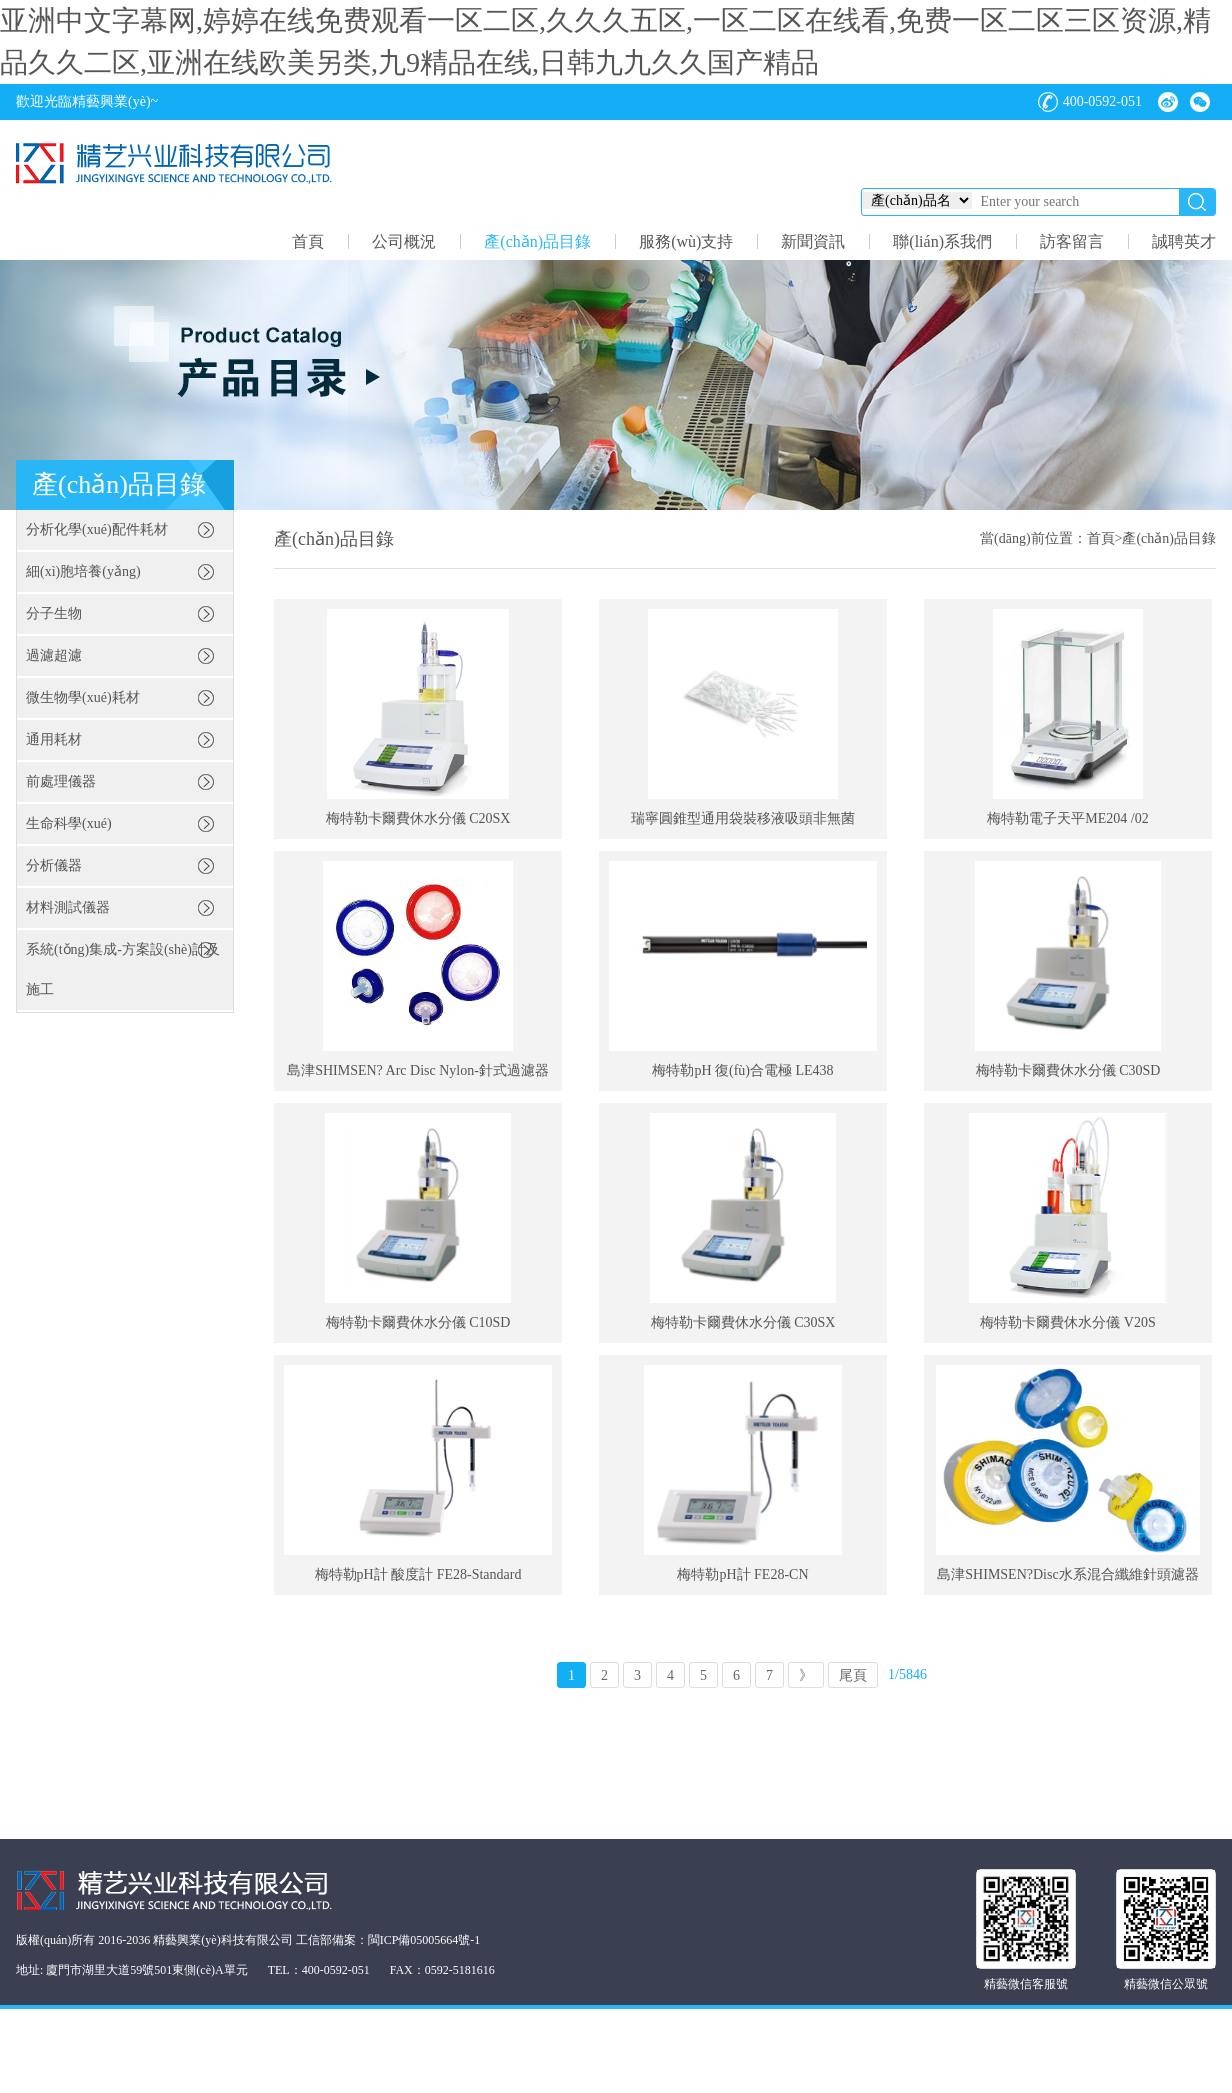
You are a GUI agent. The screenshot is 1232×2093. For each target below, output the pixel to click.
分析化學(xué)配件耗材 (97, 529)
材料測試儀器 (68, 907)
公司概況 (404, 241)
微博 (1168, 102)
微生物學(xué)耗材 (83, 697)
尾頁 (853, 1675)
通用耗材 (54, 739)
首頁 (308, 241)
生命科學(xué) (69, 823)
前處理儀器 (61, 781)
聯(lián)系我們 (942, 241)
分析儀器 (54, 865)
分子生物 (54, 613)
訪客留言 (1072, 241)
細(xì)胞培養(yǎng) (83, 571)
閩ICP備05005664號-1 (424, 1940)
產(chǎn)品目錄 (537, 241)
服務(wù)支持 (686, 241)
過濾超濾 (54, 655)
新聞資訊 (813, 241)
